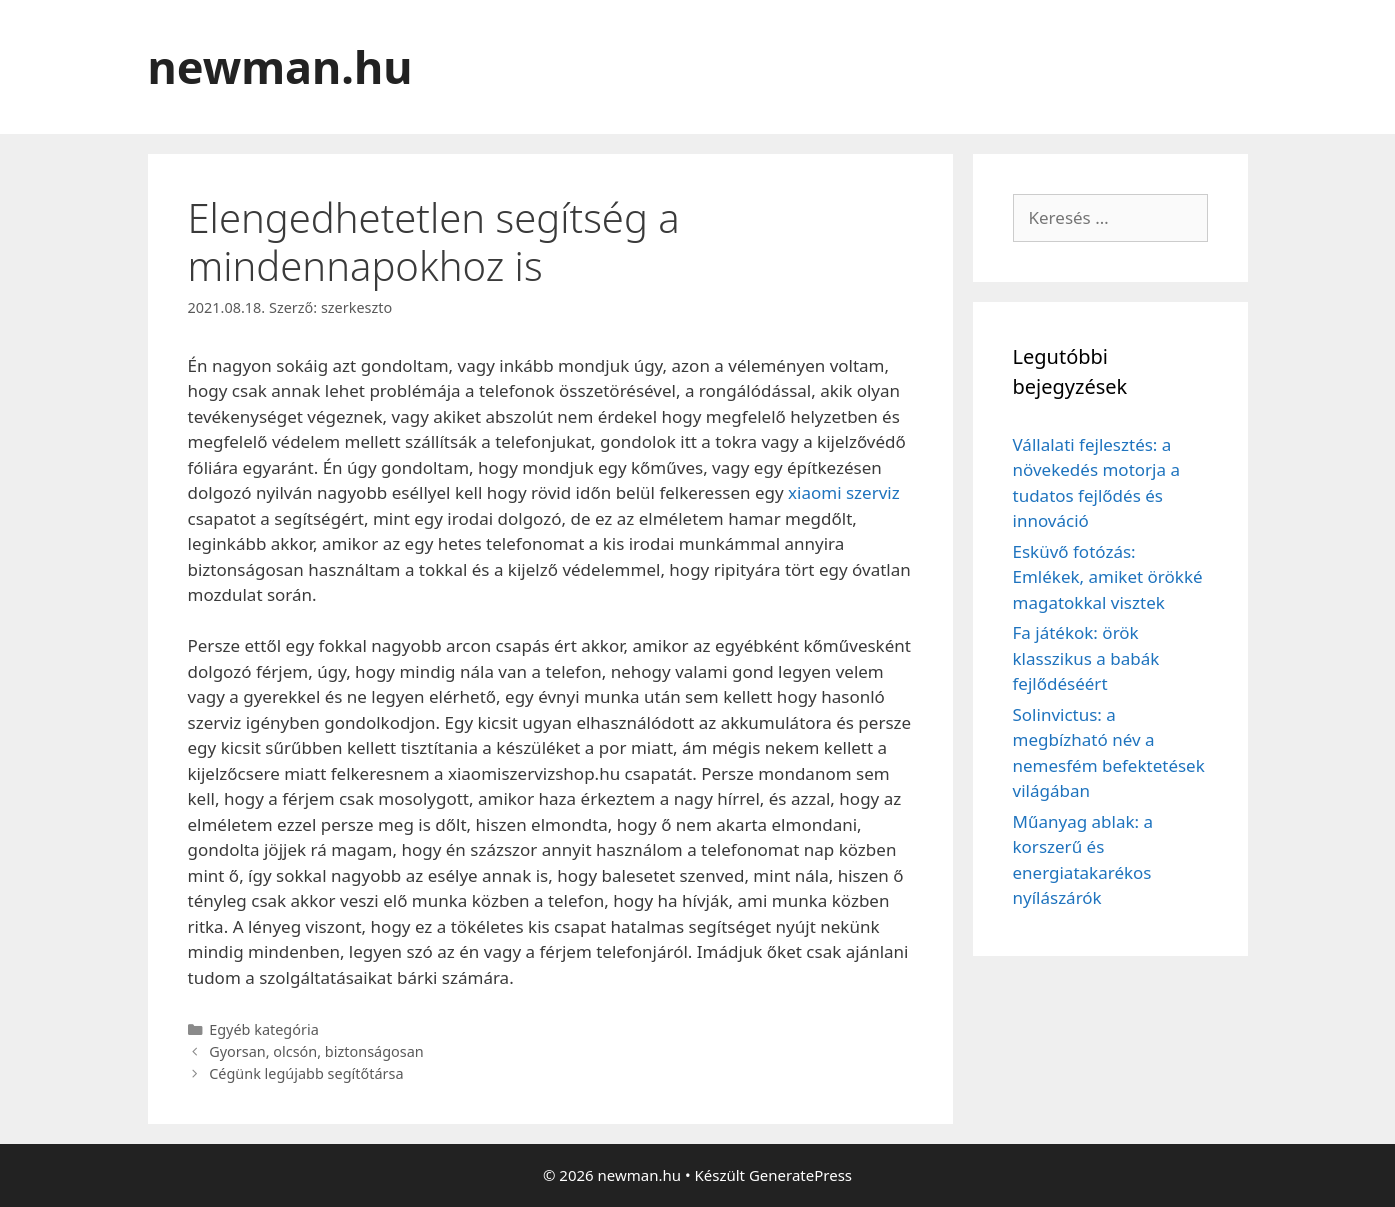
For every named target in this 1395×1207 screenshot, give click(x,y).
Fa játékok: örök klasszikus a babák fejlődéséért (1086, 658)
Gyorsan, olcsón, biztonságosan (316, 1051)
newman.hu (280, 66)
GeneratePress (800, 1175)
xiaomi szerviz (844, 492)
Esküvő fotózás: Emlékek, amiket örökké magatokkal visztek (1108, 577)
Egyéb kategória (264, 1029)
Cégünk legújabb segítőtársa (306, 1073)
